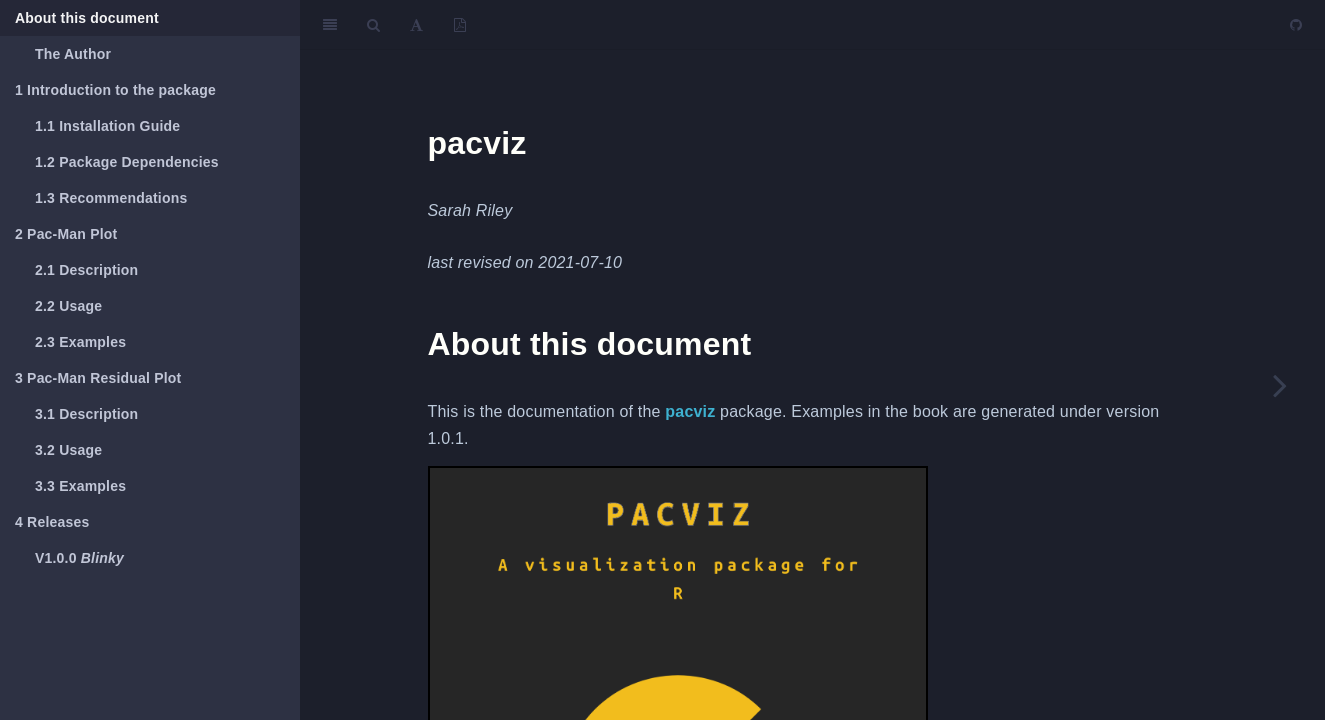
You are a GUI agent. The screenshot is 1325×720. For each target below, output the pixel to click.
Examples (80, 342)
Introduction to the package (115, 90)
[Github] (1296, 25)
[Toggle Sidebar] (330, 25)
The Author (73, 54)
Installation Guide (107, 126)
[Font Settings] (416, 25)
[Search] (373, 25)
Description (86, 270)
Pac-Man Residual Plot (98, 378)
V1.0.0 (79, 558)
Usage (68, 306)
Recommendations (111, 198)
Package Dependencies (127, 162)
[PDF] (460, 25)
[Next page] (1280, 385)
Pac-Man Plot (66, 234)
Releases (52, 522)
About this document (87, 18)
